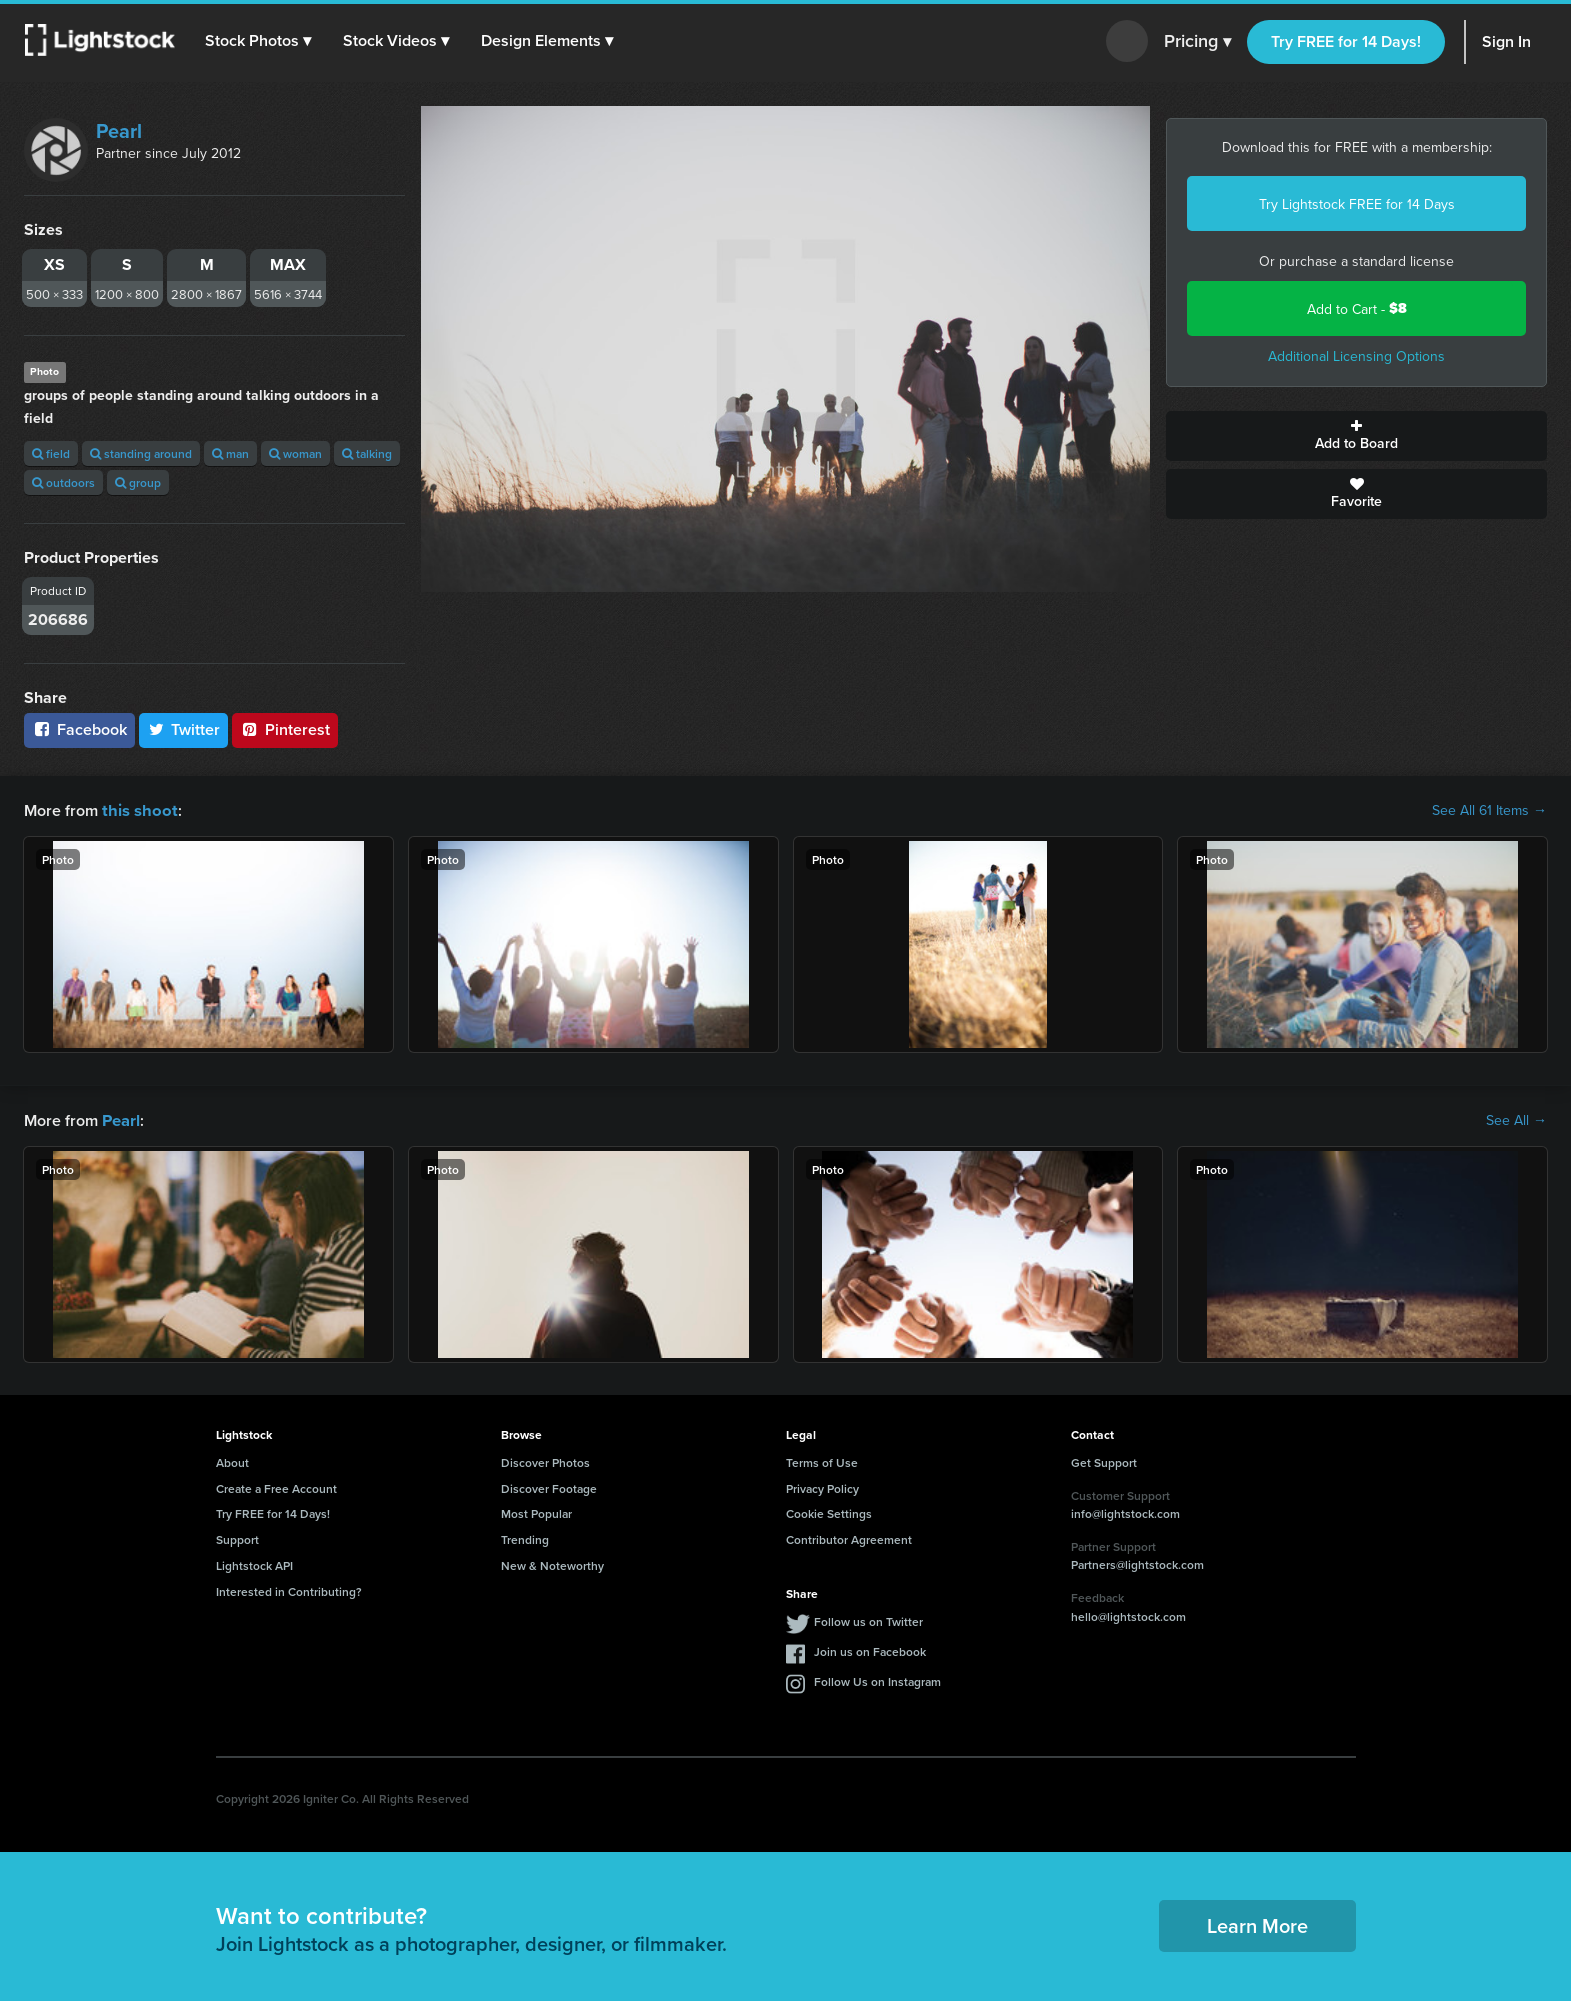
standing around (141, 453)
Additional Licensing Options (1356, 356)
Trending (525, 1537)
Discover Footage (549, 1486)
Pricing (1197, 42)
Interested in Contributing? (289, 1589)
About (232, 1460)
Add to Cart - (1357, 308)
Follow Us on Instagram (877, 1679)
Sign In (1506, 41)
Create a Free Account (276, 1486)
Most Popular (536, 1511)
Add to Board (1356, 436)
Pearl (119, 130)
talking (367, 453)
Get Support (1104, 1460)
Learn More (1257, 1923)
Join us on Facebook (870, 1649)
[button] (259, 41)
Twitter (184, 729)
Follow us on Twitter (868, 1619)
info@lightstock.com (1125, 1511)
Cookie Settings (829, 1511)
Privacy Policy (822, 1486)
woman (295, 453)
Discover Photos (545, 1460)
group (138, 482)
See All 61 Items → (1489, 810)
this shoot (137, 809)
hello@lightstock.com (1128, 1614)
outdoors (63, 482)
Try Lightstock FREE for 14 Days (1357, 204)
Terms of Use (822, 1460)
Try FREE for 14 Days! (1346, 41)
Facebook (79, 729)
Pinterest (285, 729)
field (51, 453)
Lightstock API (254, 1563)
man (230, 453)
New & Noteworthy (552, 1563)
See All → (1516, 1119)
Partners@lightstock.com (1137, 1562)
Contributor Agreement (849, 1537)
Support (237, 1537)
